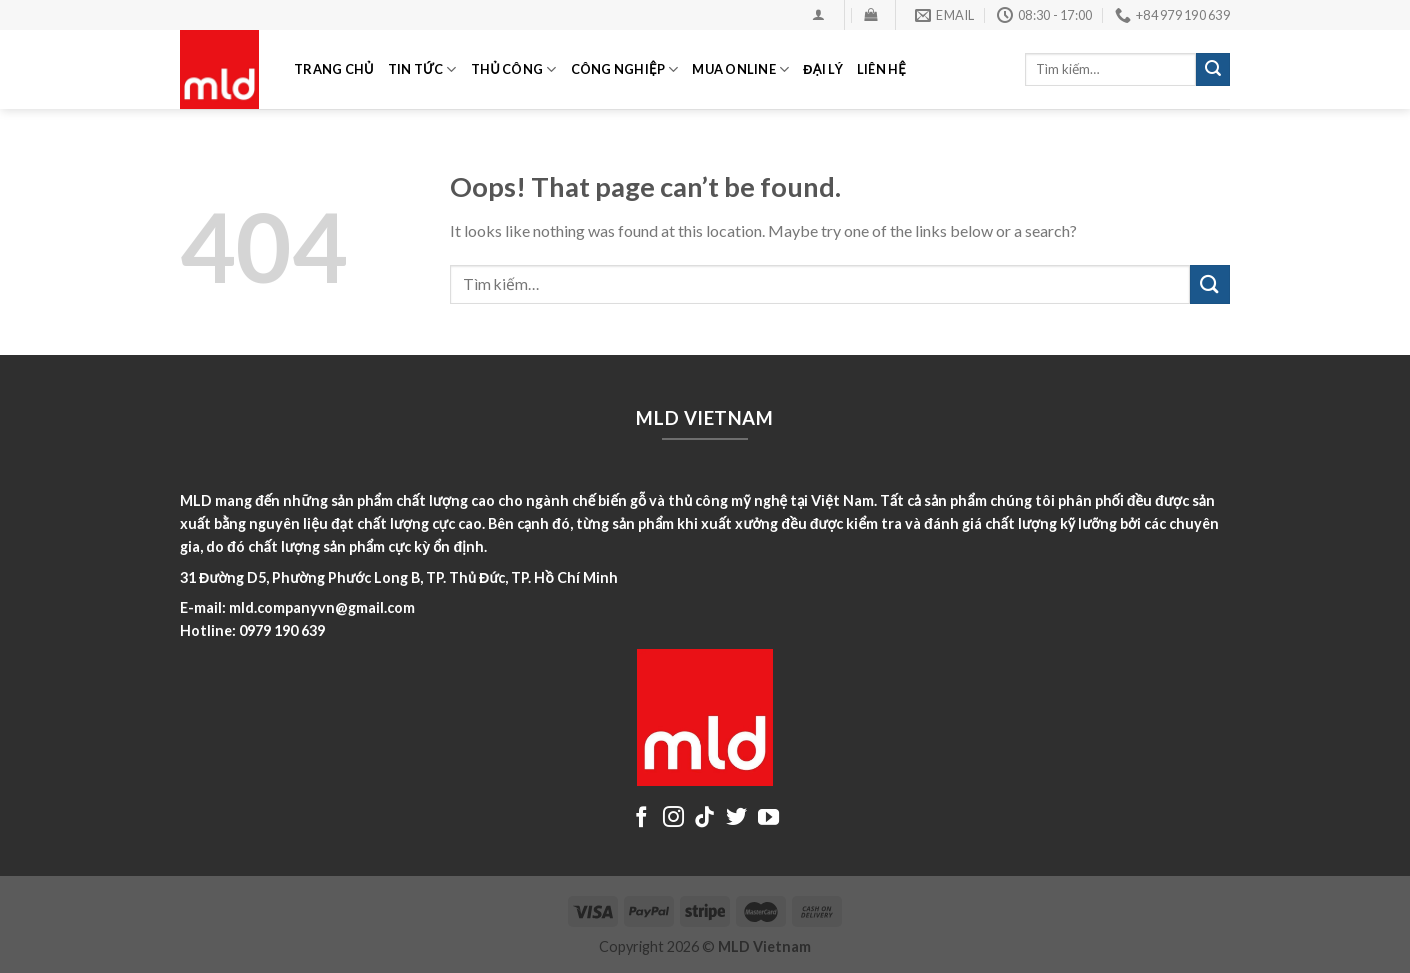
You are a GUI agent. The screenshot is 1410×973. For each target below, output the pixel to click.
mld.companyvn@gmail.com (322, 607)
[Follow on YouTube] (768, 818)
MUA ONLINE (740, 69)
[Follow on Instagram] (673, 818)
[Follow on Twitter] (736, 818)
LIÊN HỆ (881, 69)
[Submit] (1213, 70)
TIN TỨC (422, 69)
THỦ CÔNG (514, 69)
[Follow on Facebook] (641, 818)
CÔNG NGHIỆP (625, 69)
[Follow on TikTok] (704, 818)
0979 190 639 (282, 630)
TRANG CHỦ (334, 69)
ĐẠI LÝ (822, 69)
